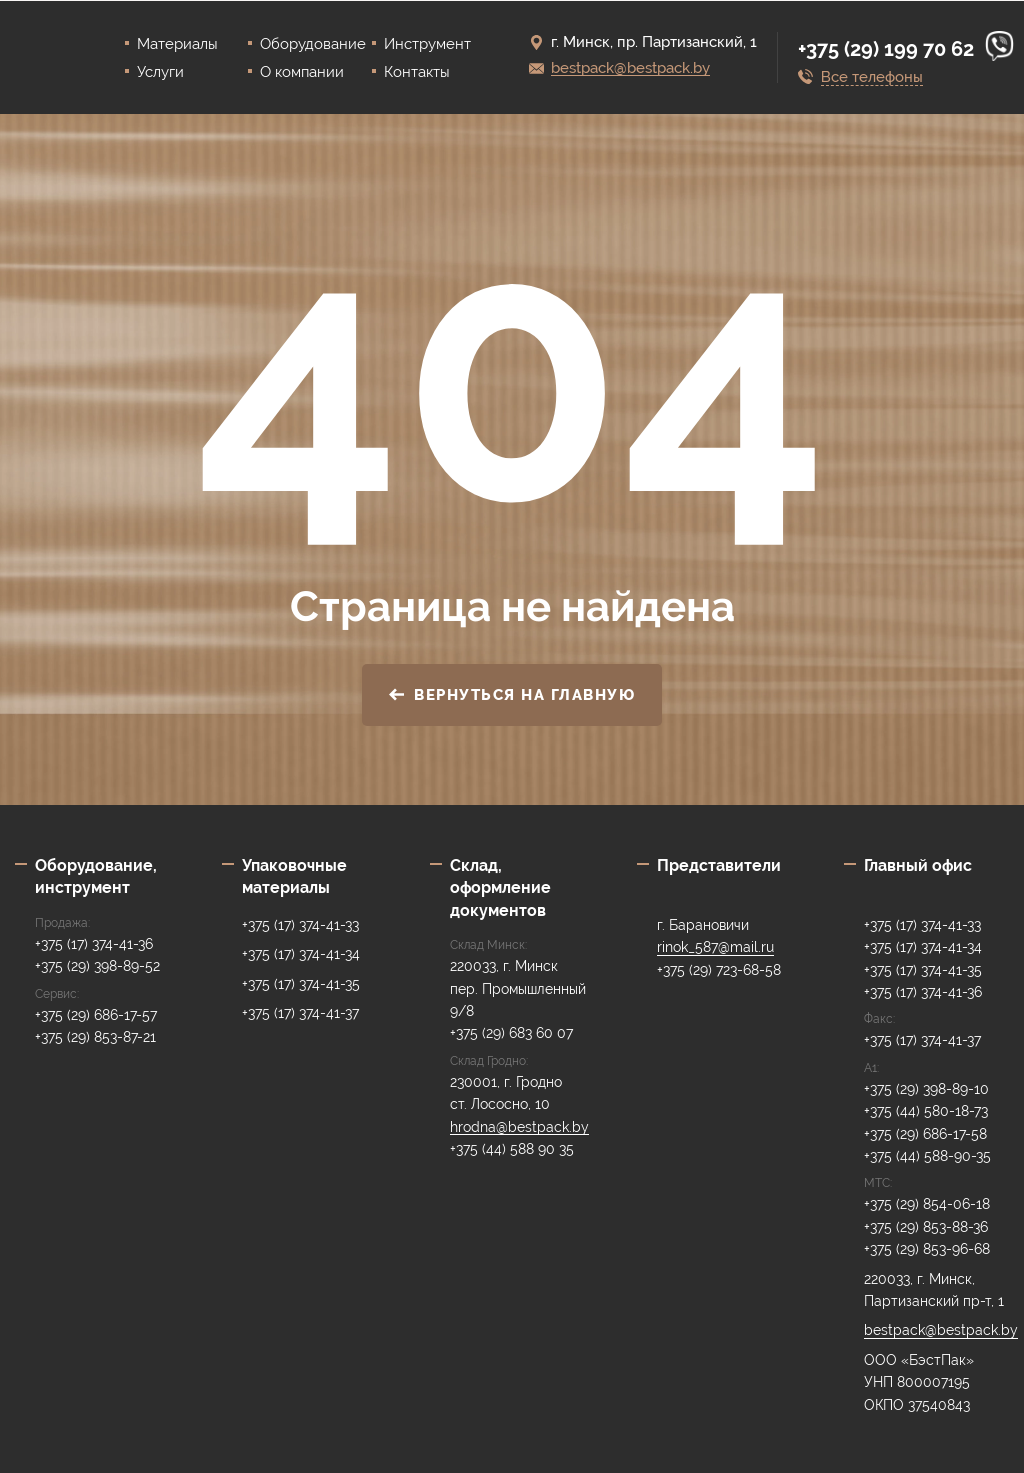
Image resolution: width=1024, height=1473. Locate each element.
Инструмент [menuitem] (427, 44)
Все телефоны (872, 77)
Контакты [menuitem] (417, 72)
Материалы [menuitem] (177, 44)
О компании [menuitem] (302, 72)
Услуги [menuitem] (160, 72)
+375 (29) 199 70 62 (888, 49)
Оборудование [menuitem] (313, 44)
